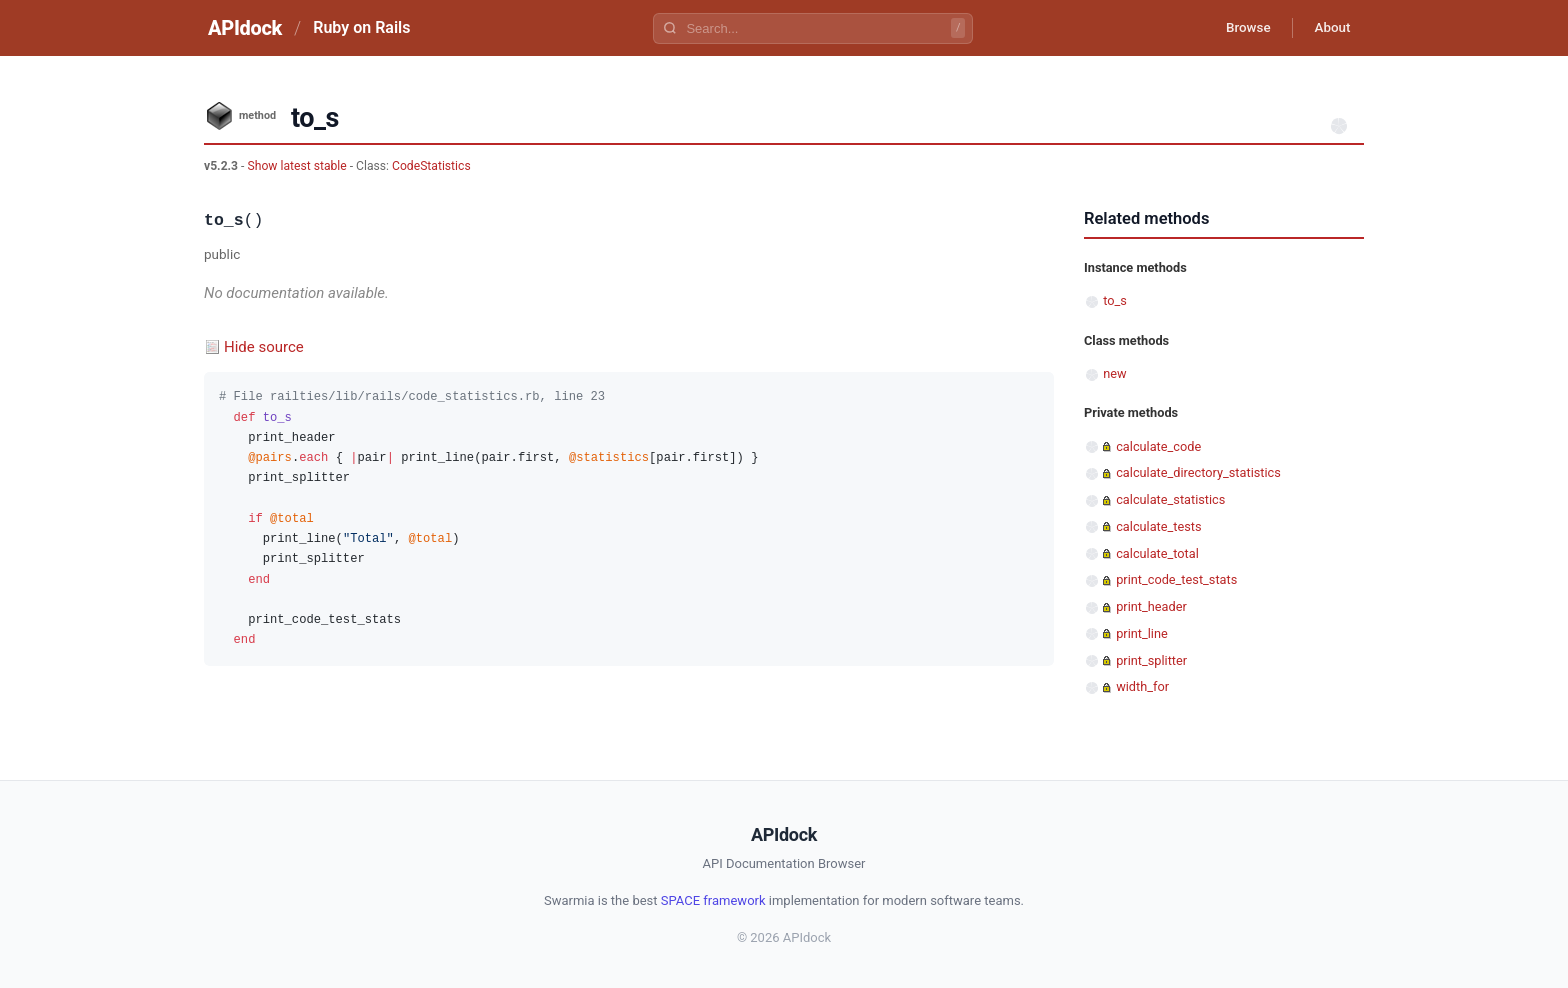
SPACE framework (713, 900)
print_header (1151, 606)
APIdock (245, 28)
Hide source (264, 347)
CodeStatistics (431, 166)
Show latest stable (298, 166)
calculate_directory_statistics (1198, 472)
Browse (1238, 28)
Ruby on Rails (361, 27)
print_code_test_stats (1176, 579)
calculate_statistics (1170, 499)
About (1329, 28)
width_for (1142, 686)
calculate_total (1157, 553)
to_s (1115, 300)
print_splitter (1151, 660)
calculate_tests (1158, 526)
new (1114, 373)
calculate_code (1158, 446)
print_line (1142, 633)
